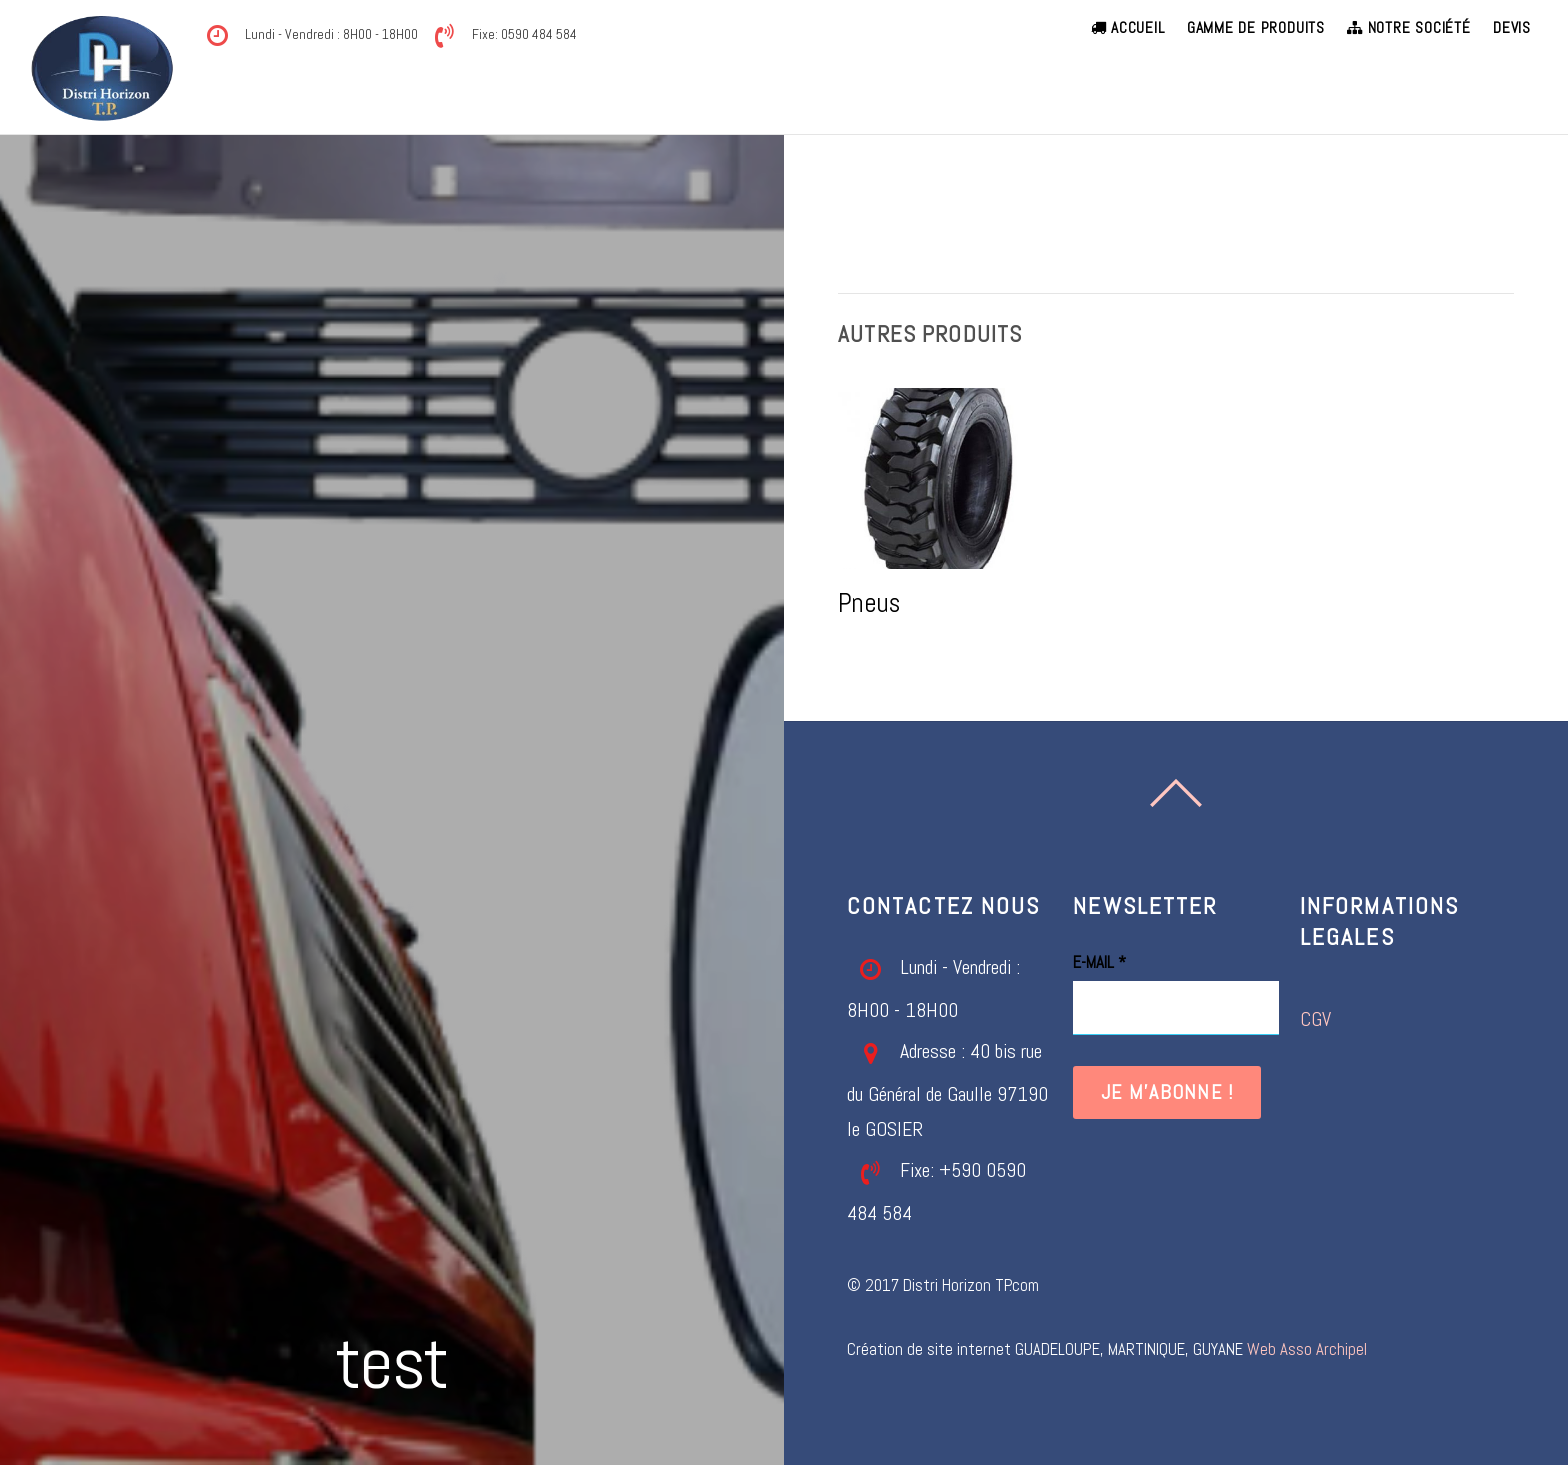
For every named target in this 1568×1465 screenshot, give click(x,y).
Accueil (1128, 28)
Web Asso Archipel (1307, 1349)
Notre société (1408, 28)
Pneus (869, 603)
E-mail (1099, 962)
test (392, 1362)
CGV (1315, 1019)
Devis (1512, 28)
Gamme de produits (1256, 28)
